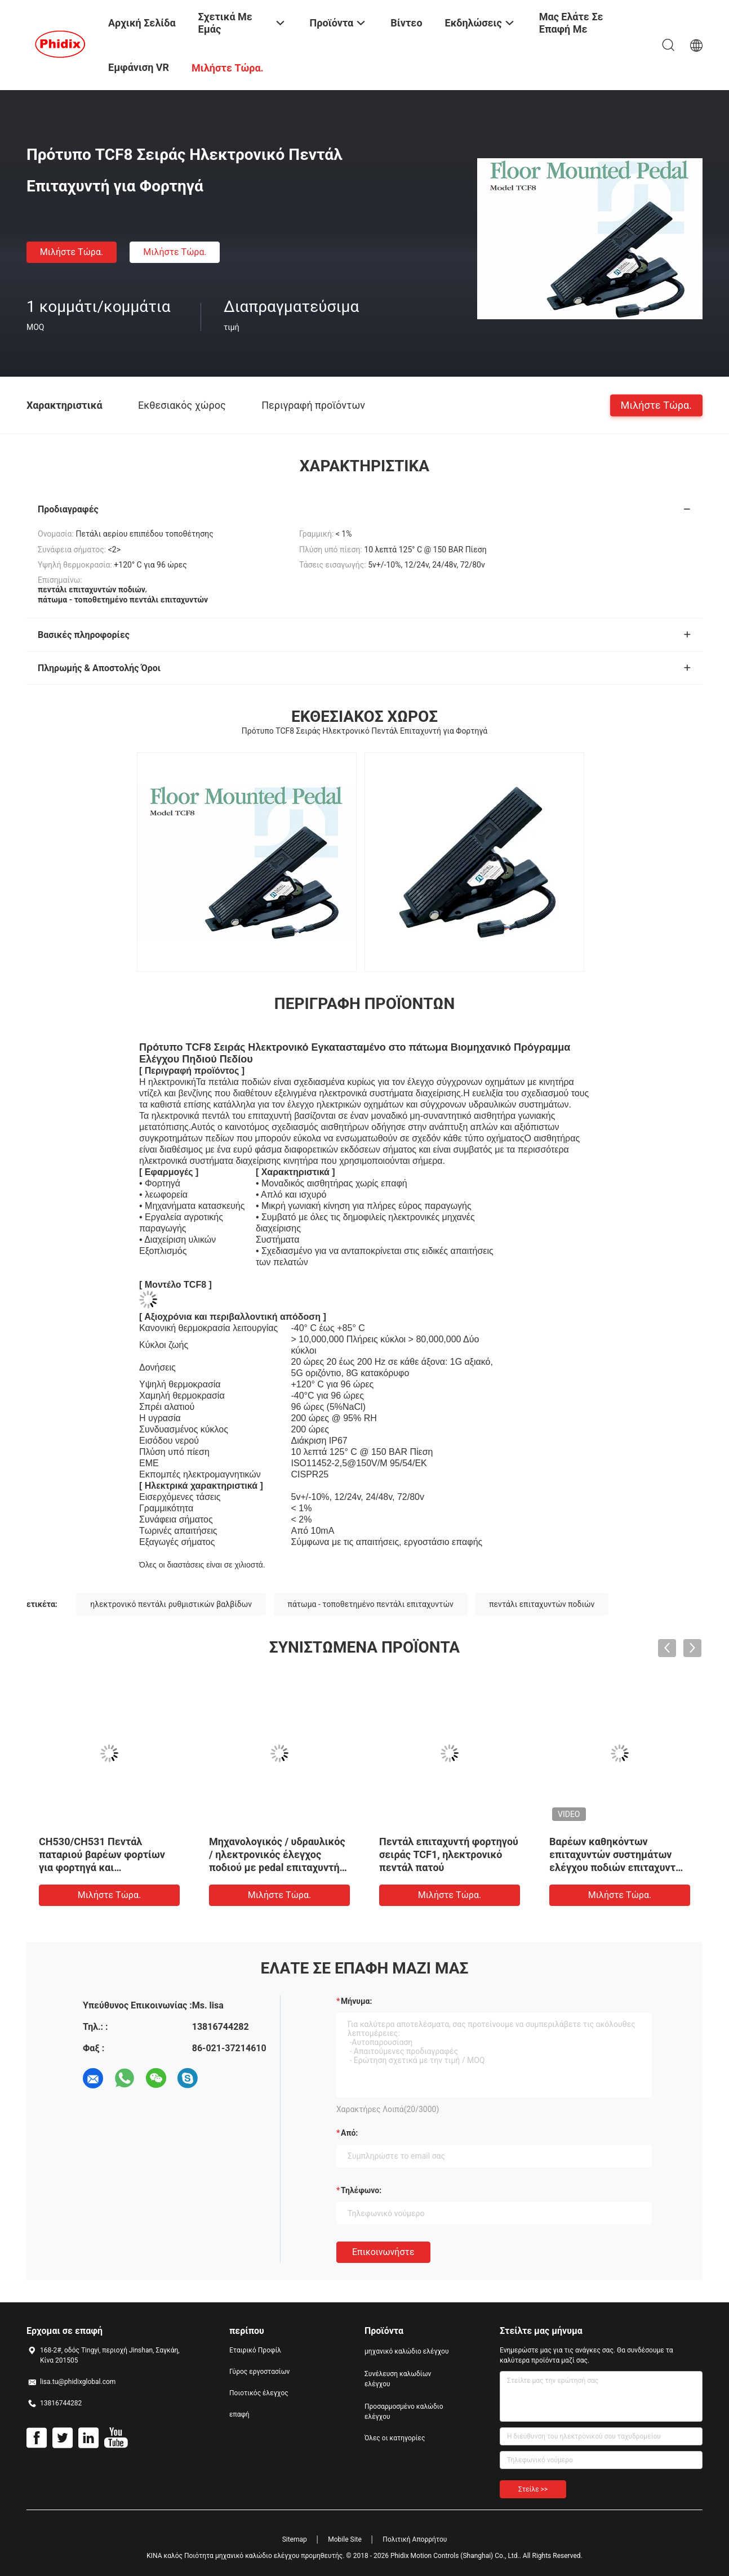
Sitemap (294, 2539)
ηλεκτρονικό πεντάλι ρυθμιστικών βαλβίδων (171, 1604)
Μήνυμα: (356, 2001)
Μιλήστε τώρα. (71, 252)
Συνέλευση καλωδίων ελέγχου (397, 2379)
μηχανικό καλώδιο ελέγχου (406, 2351)
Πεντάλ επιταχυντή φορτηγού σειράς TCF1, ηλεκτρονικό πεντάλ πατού (448, 1854)
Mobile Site (345, 2539)
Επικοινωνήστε (383, 2252)
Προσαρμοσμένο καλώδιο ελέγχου (403, 2412)
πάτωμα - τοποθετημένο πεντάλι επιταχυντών (371, 1604)
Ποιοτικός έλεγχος (258, 2393)
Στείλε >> (533, 2489)
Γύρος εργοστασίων (259, 2372)
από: (349, 2132)
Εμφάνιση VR (138, 67)
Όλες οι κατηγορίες (394, 2438)
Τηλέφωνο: (361, 2190)
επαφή (239, 2414)
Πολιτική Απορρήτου (415, 2539)
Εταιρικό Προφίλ (255, 2350)
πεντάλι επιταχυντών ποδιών (541, 1604)
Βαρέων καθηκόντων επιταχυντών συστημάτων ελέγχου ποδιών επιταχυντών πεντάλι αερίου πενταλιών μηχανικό (619, 1867)
